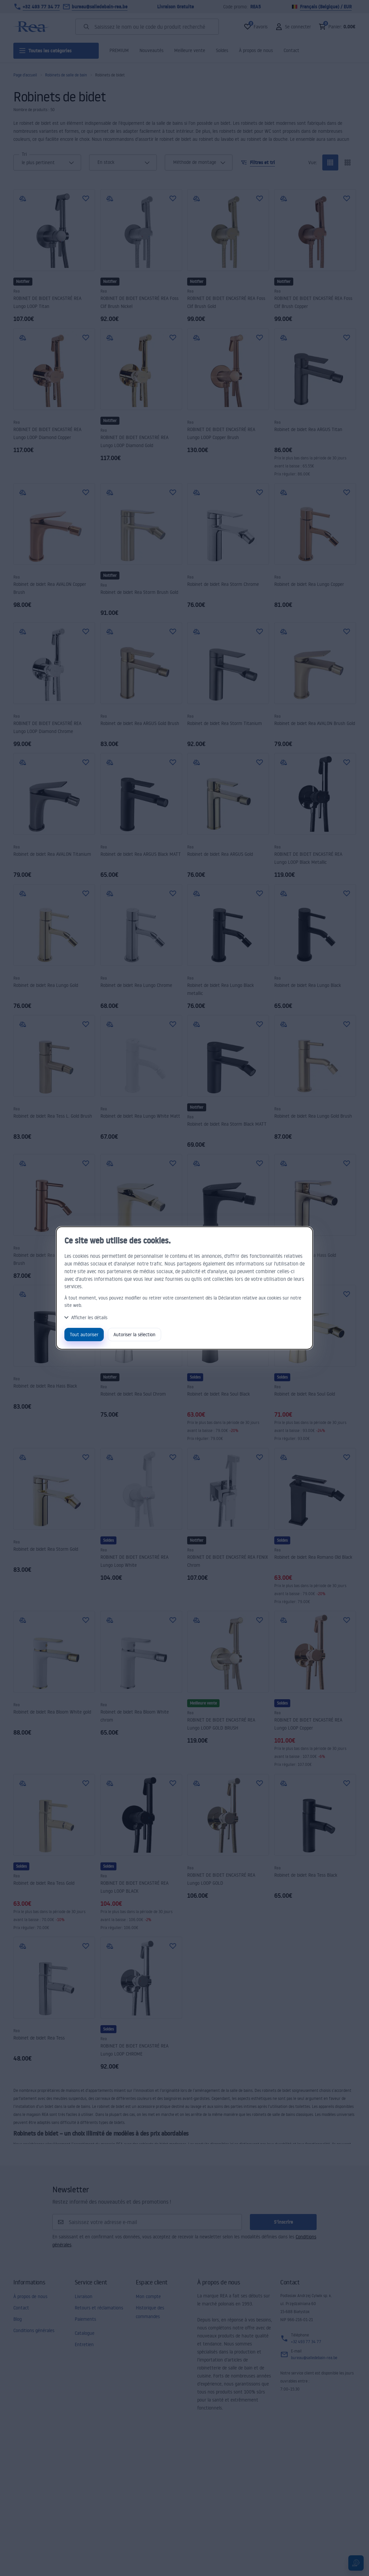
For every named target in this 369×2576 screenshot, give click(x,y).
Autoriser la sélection (134, 1334)
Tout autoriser (84, 1334)
